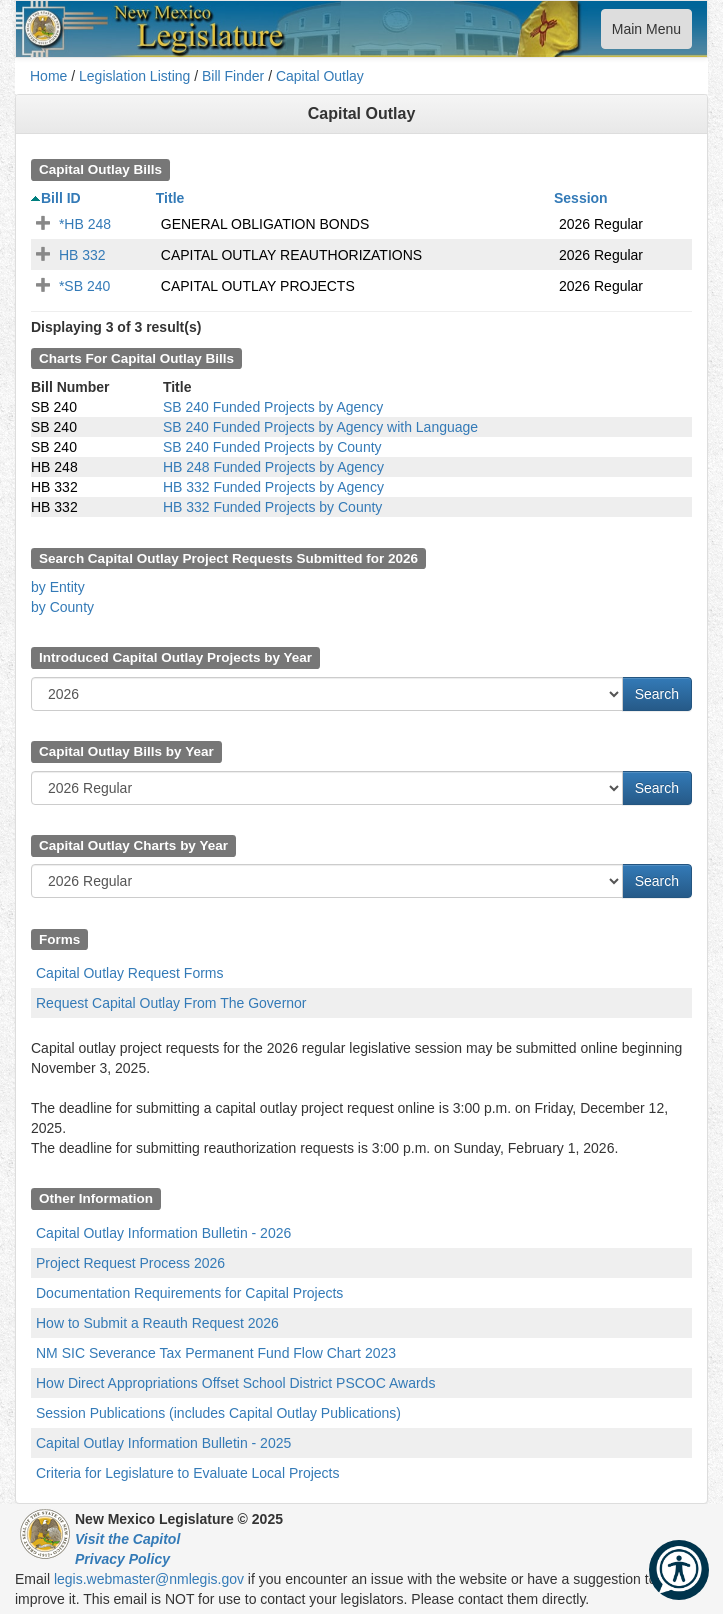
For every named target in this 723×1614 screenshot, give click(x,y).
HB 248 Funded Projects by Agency (273, 467)
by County (62, 607)
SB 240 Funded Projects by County (272, 447)
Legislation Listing (134, 76)
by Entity (58, 587)
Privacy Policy (122, 1559)
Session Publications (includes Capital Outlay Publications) (218, 1413)
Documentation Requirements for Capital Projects (189, 1293)
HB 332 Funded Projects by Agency (273, 487)
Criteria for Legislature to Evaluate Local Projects (187, 1473)
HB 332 (82, 255)
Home (48, 76)
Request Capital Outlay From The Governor (171, 1003)
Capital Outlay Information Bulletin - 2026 (163, 1233)
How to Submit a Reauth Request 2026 (157, 1323)
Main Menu (646, 33)
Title (170, 198)
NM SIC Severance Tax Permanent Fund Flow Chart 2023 (216, 1353)
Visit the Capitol (127, 1539)
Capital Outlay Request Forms (130, 973)
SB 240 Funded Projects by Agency (273, 407)
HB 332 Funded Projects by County (272, 507)
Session (581, 198)
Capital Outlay (320, 76)
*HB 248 (85, 224)
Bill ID (61, 198)
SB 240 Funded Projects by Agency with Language (320, 427)
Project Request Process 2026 (130, 1263)
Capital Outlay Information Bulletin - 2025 (163, 1443)
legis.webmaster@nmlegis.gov (149, 1579)
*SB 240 (84, 286)
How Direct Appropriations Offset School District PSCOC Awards (235, 1383)
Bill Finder (233, 76)
